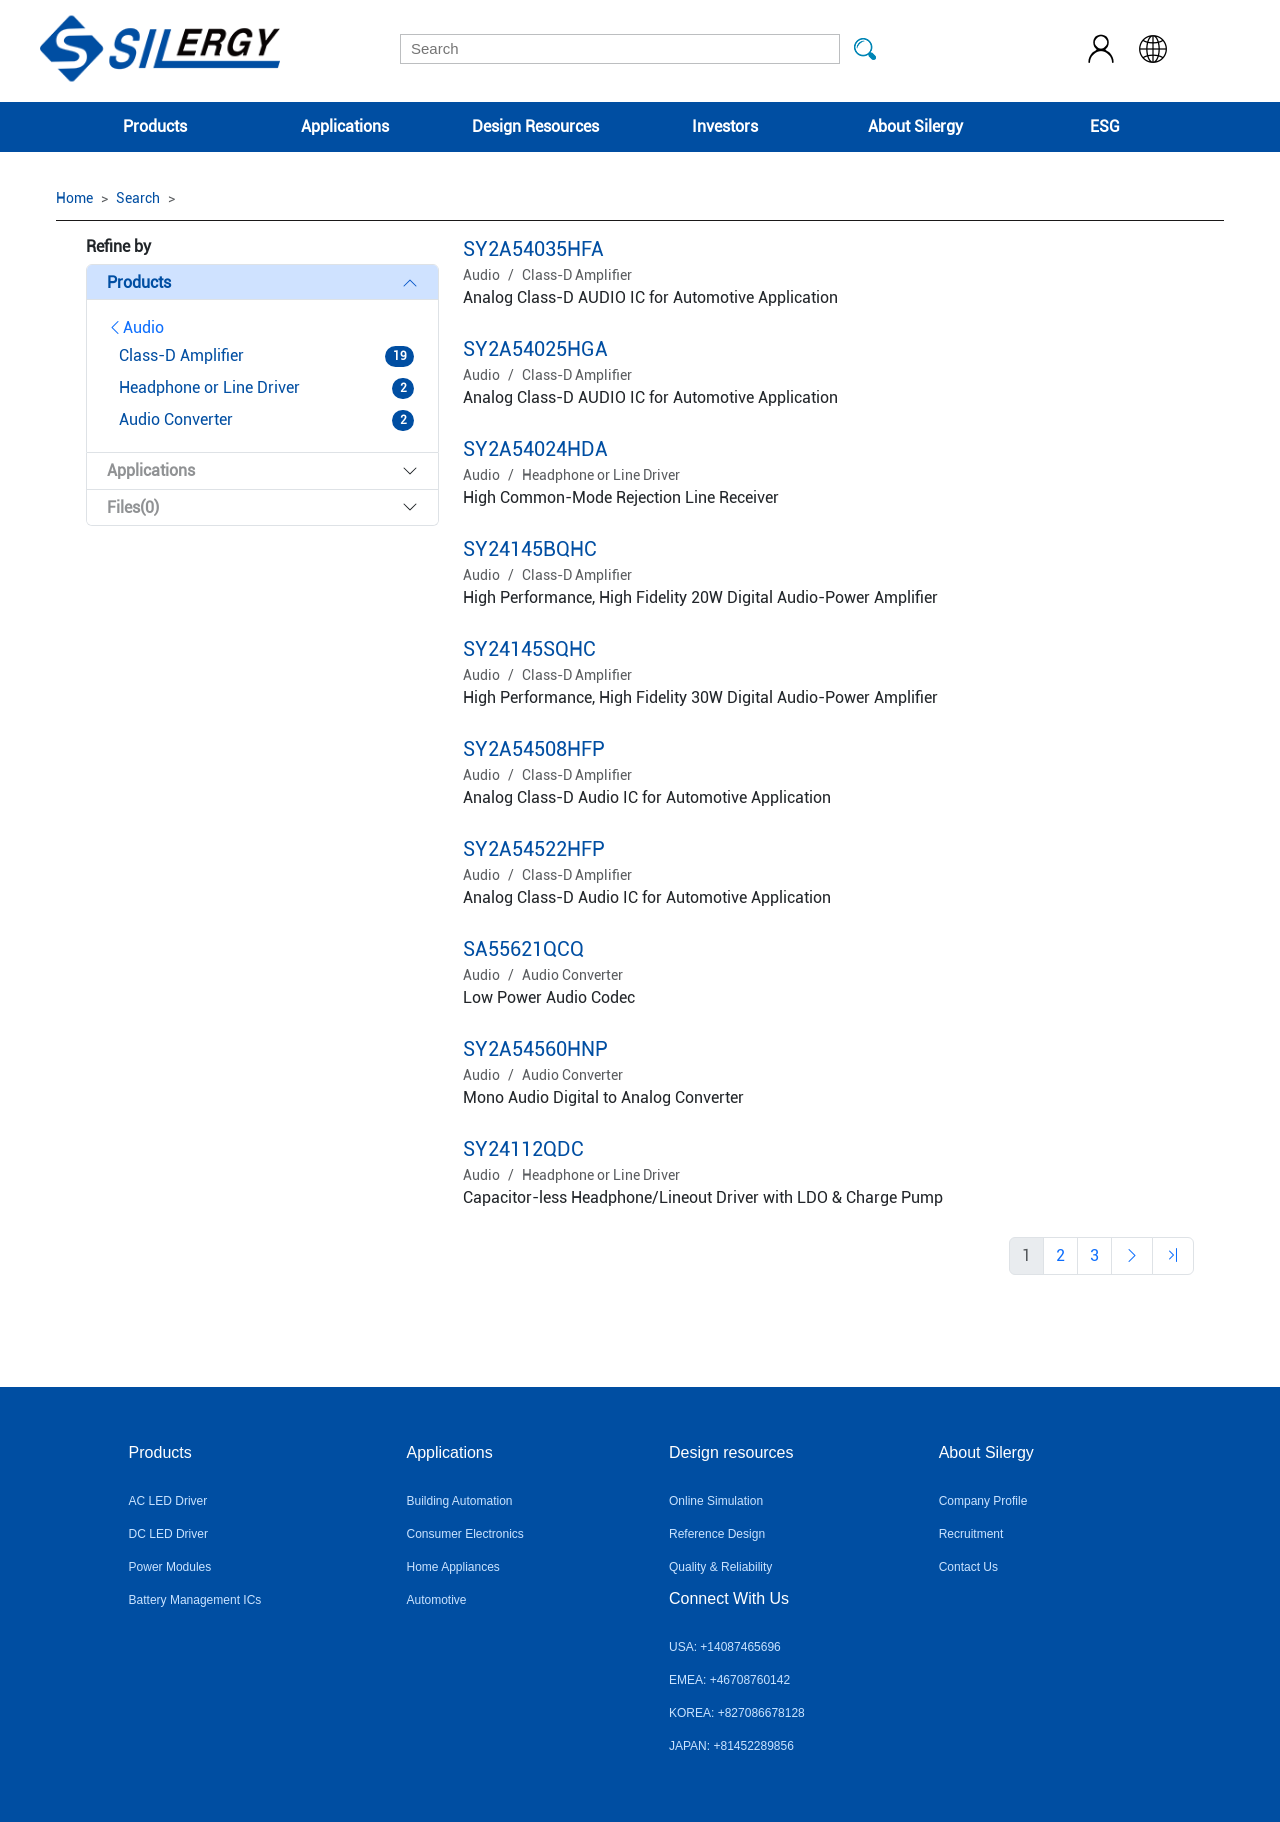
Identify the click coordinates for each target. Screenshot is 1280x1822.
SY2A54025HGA (535, 349)
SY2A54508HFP (534, 749)
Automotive (436, 1600)
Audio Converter (572, 975)
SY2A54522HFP (534, 849)
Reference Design (717, 1534)
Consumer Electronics (464, 1534)
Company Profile (983, 1501)
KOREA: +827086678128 (737, 1713)
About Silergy (915, 126)
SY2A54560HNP (535, 1049)
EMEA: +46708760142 (729, 1680)
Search (138, 198)
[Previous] (1060, 1256)
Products (155, 126)
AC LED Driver (168, 1501)
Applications (345, 126)
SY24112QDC (523, 1149)
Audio (135, 327)
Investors (725, 126)
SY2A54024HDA (535, 449)
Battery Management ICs (195, 1600)
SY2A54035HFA (533, 249)
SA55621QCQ (523, 949)
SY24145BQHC (530, 549)
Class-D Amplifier (577, 275)
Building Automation (459, 1501)
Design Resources (535, 126)
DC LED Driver (168, 1534)
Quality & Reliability (720, 1567)
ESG (1105, 126)
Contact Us (968, 1567)
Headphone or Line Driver (601, 475)
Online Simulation (716, 1501)
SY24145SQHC (529, 649)
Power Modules (170, 1567)
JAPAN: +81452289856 (731, 1746)
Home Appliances (452, 1567)
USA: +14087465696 (725, 1647)
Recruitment (971, 1534)
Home (74, 198)
